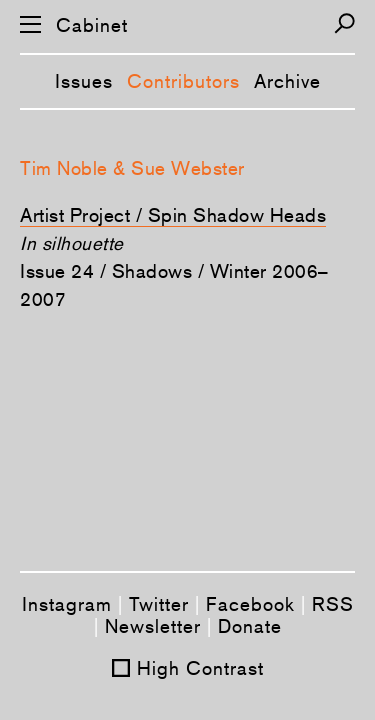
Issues (84, 81)
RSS (333, 604)
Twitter (159, 604)
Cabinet (92, 25)
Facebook (250, 604)
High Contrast (200, 668)
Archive (287, 81)
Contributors (183, 81)
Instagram (67, 604)
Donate (250, 626)
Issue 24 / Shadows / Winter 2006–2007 (174, 285)
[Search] (344, 23)
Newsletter (153, 626)
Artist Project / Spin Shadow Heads (173, 215)
